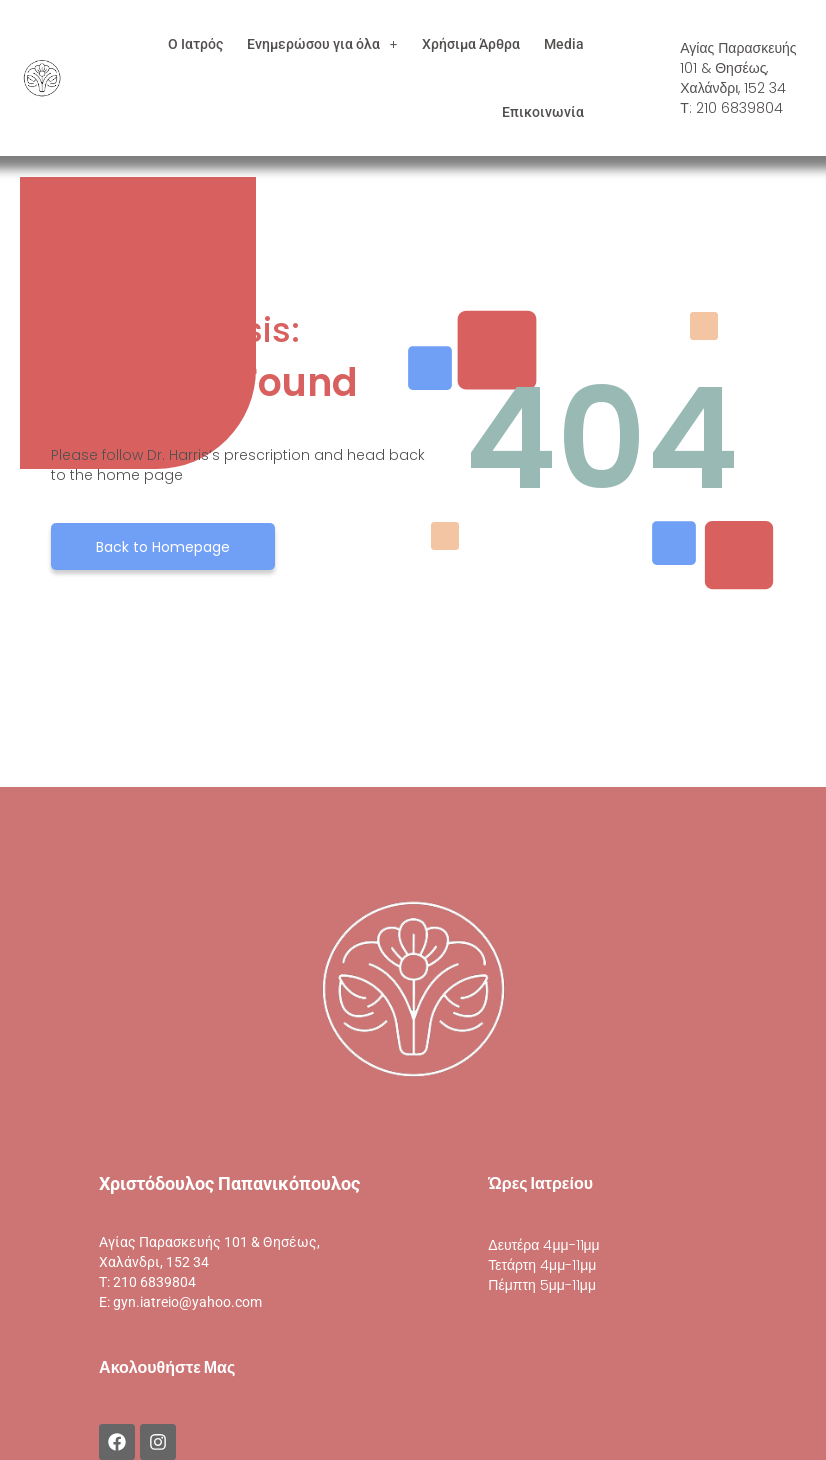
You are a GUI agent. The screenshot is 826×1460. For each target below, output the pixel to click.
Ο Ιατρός (195, 44)
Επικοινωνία (543, 112)
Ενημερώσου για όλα (322, 44)
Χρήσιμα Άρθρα (471, 44)
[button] (322, 44)
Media (564, 44)
